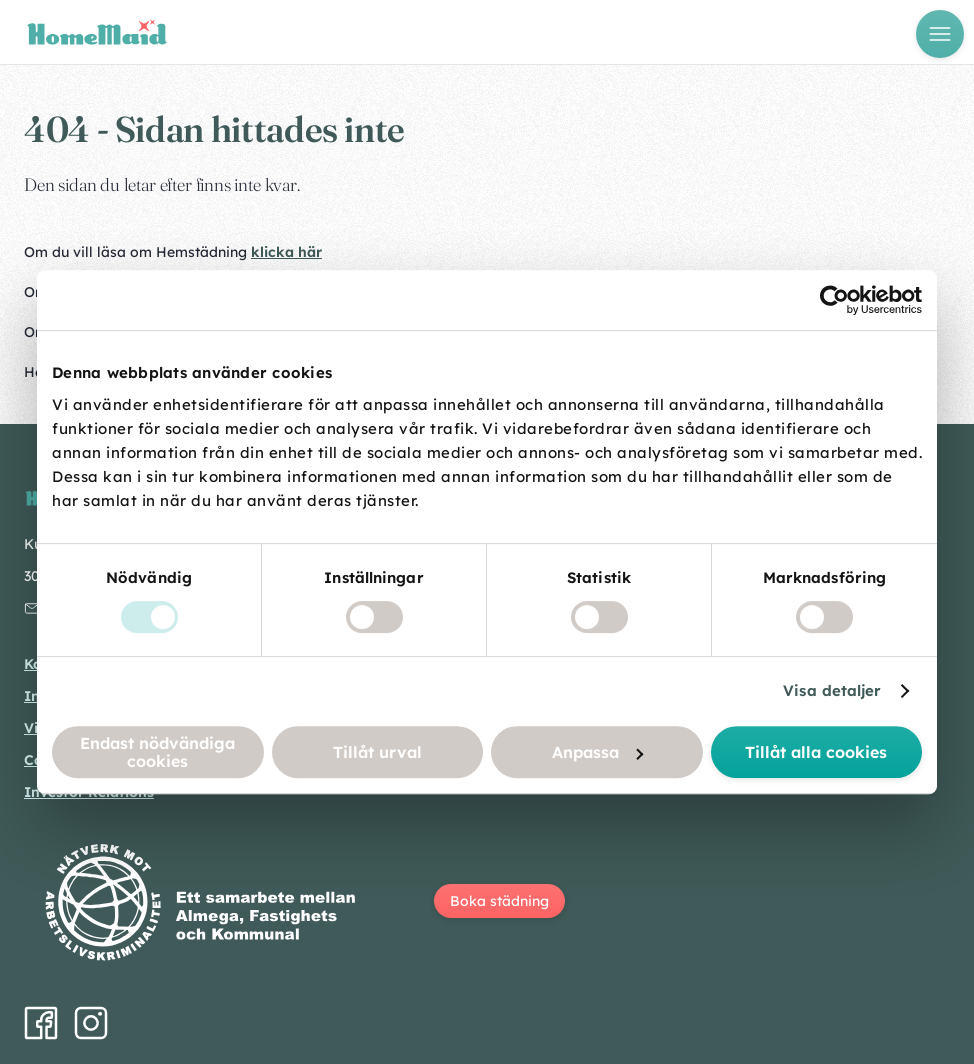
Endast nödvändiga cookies (157, 752)
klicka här (286, 252)
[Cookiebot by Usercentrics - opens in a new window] (834, 300)
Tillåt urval (377, 752)
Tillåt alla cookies (816, 752)
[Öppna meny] (940, 34)
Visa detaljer (832, 690)
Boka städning (499, 901)
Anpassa (597, 752)
